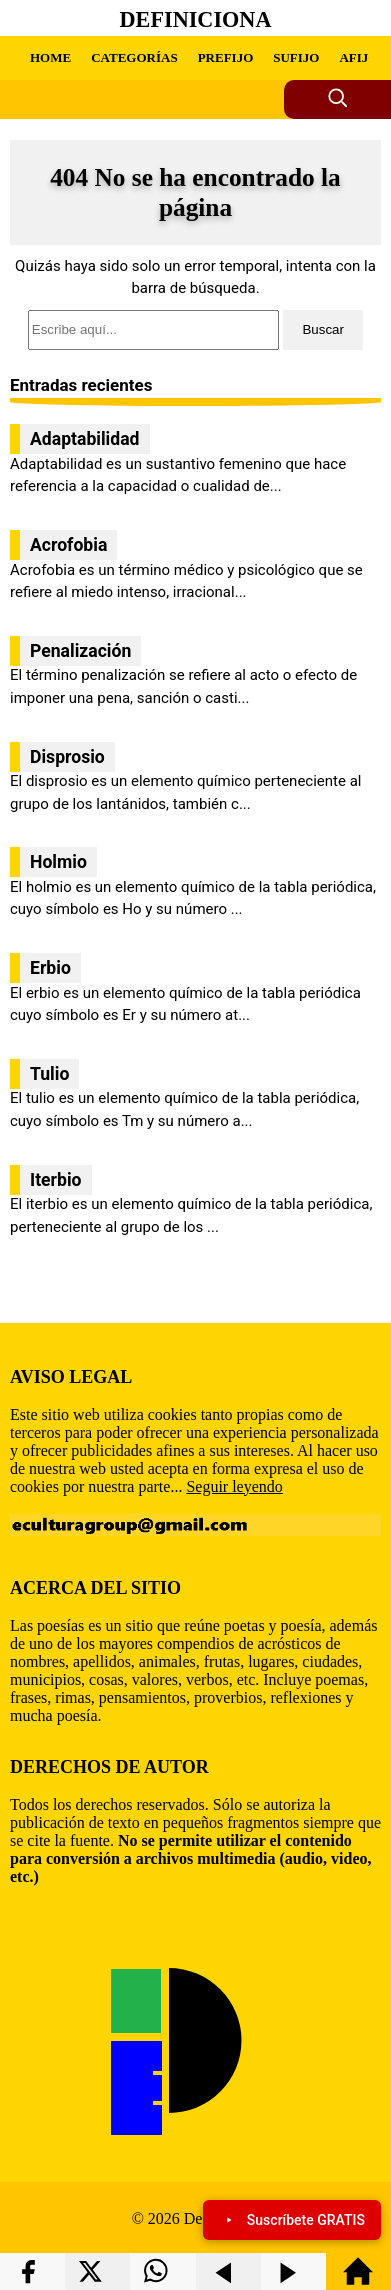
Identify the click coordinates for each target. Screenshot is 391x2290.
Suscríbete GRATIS (292, 2220)
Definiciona (196, 19)
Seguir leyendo (234, 1486)
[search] (195, 330)
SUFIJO (296, 57)
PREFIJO (226, 57)
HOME (50, 57)
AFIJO (358, 57)
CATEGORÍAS (134, 57)
